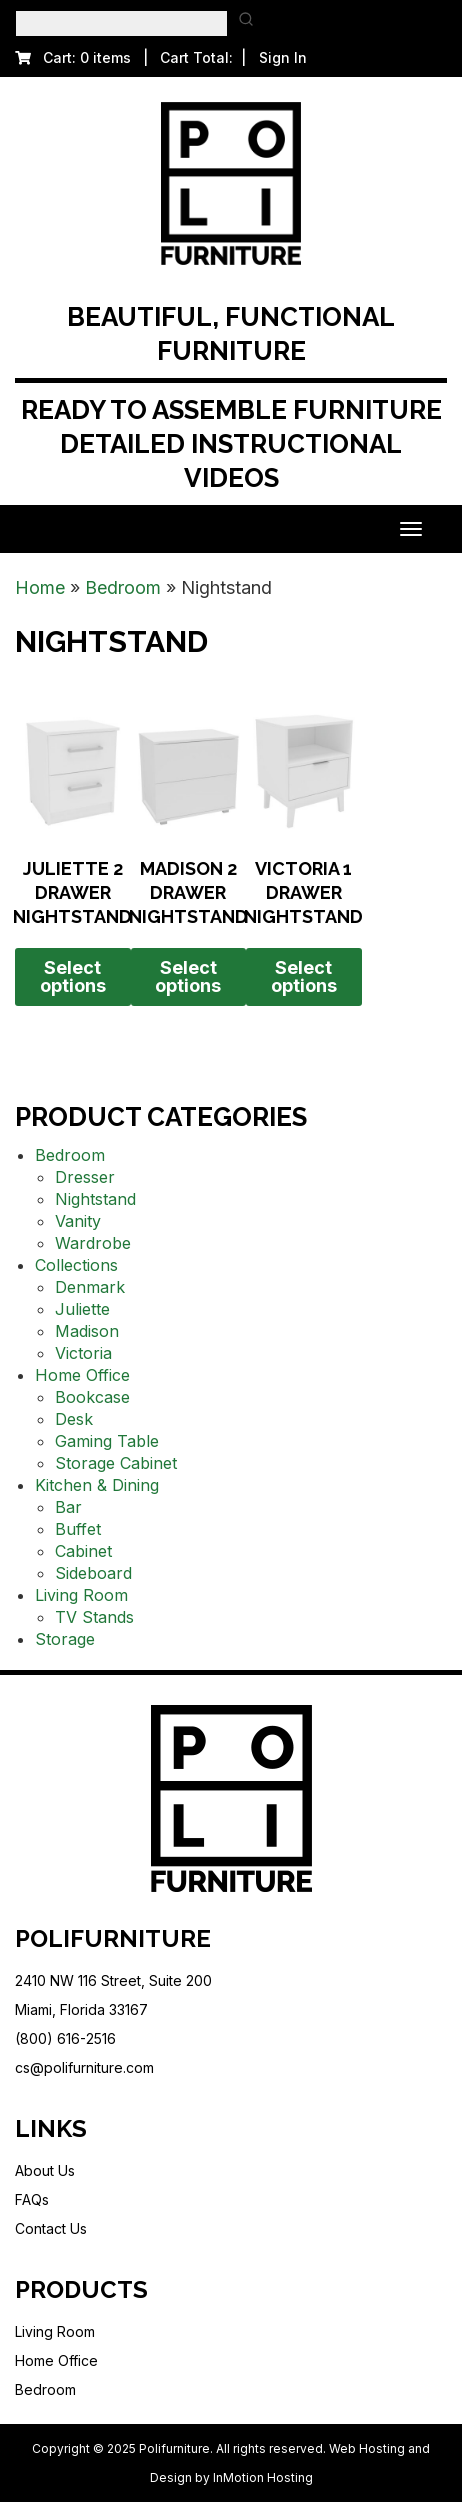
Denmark (90, 1287)
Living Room (81, 1595)
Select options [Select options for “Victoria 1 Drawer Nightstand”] (304, 976)
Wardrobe (93, 1243)
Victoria (83, 1353)
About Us (45, 2170)
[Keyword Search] (121, 23)
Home (40, 587)
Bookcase (92, 1397)
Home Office (82, 1375)
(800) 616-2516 (65, 2038)
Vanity (78, 1221)
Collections (76, 1265)
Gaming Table (107, 1441)
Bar (68, 1507)
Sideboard (93, 1573)
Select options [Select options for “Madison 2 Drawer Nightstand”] (188, 976)
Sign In (283, 57)
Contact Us (51, 2228)
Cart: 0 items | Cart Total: (124, 57)
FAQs (32, 2199)
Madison (87, 1331)
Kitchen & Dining (97, 1485)
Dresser (85, 1177)
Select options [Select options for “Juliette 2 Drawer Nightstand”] (73, 976)
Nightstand (95, 1199)
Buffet (78, 1529)
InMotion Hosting (263, 2477)
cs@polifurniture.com (84, 2067)
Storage (65, 1639)
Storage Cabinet (116, 1463)
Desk (74, 1419)
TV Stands (94, 1617)
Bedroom (123, 587)
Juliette (82, 1309)
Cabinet (83, 1551)
